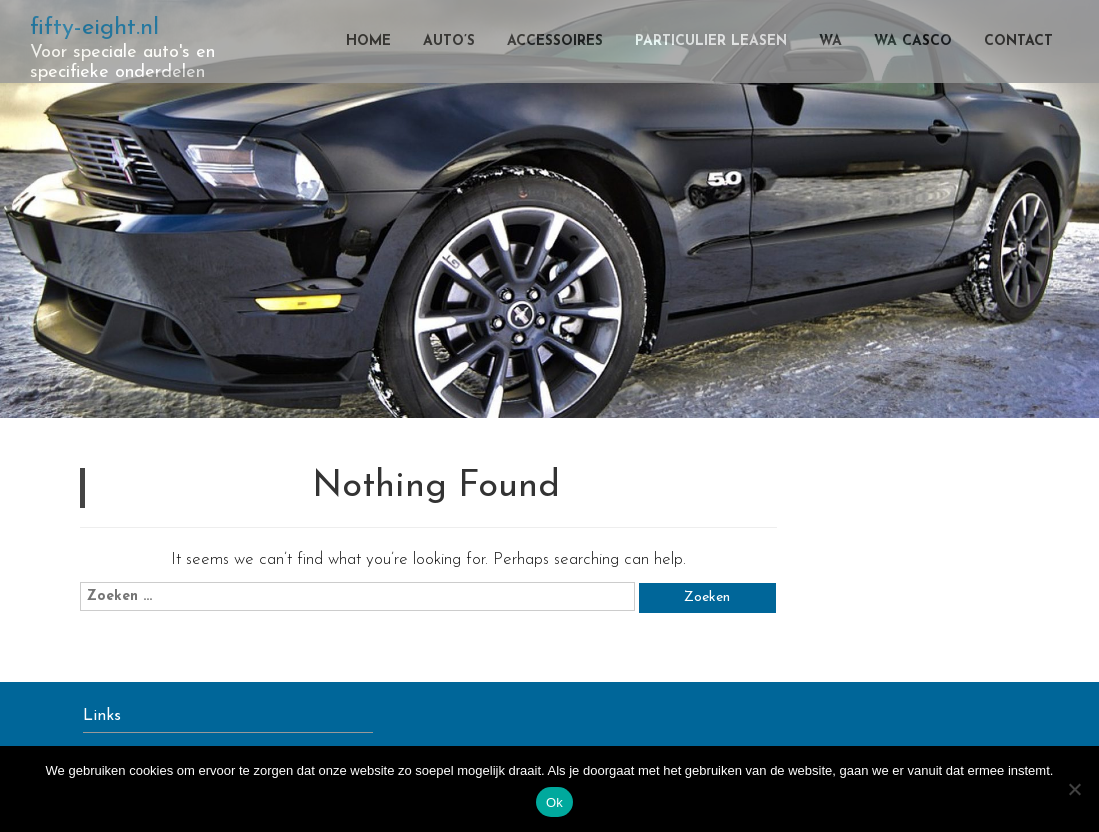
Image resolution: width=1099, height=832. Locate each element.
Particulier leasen (711, 41)
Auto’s (449, 41)
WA (830, 41)
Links (102, 716)
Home (368, 41)
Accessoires (555, 41)
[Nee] (1074, 789)
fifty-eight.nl (94, 28)
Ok (554, 802)
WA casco (913, 41)
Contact (1018, 41)
